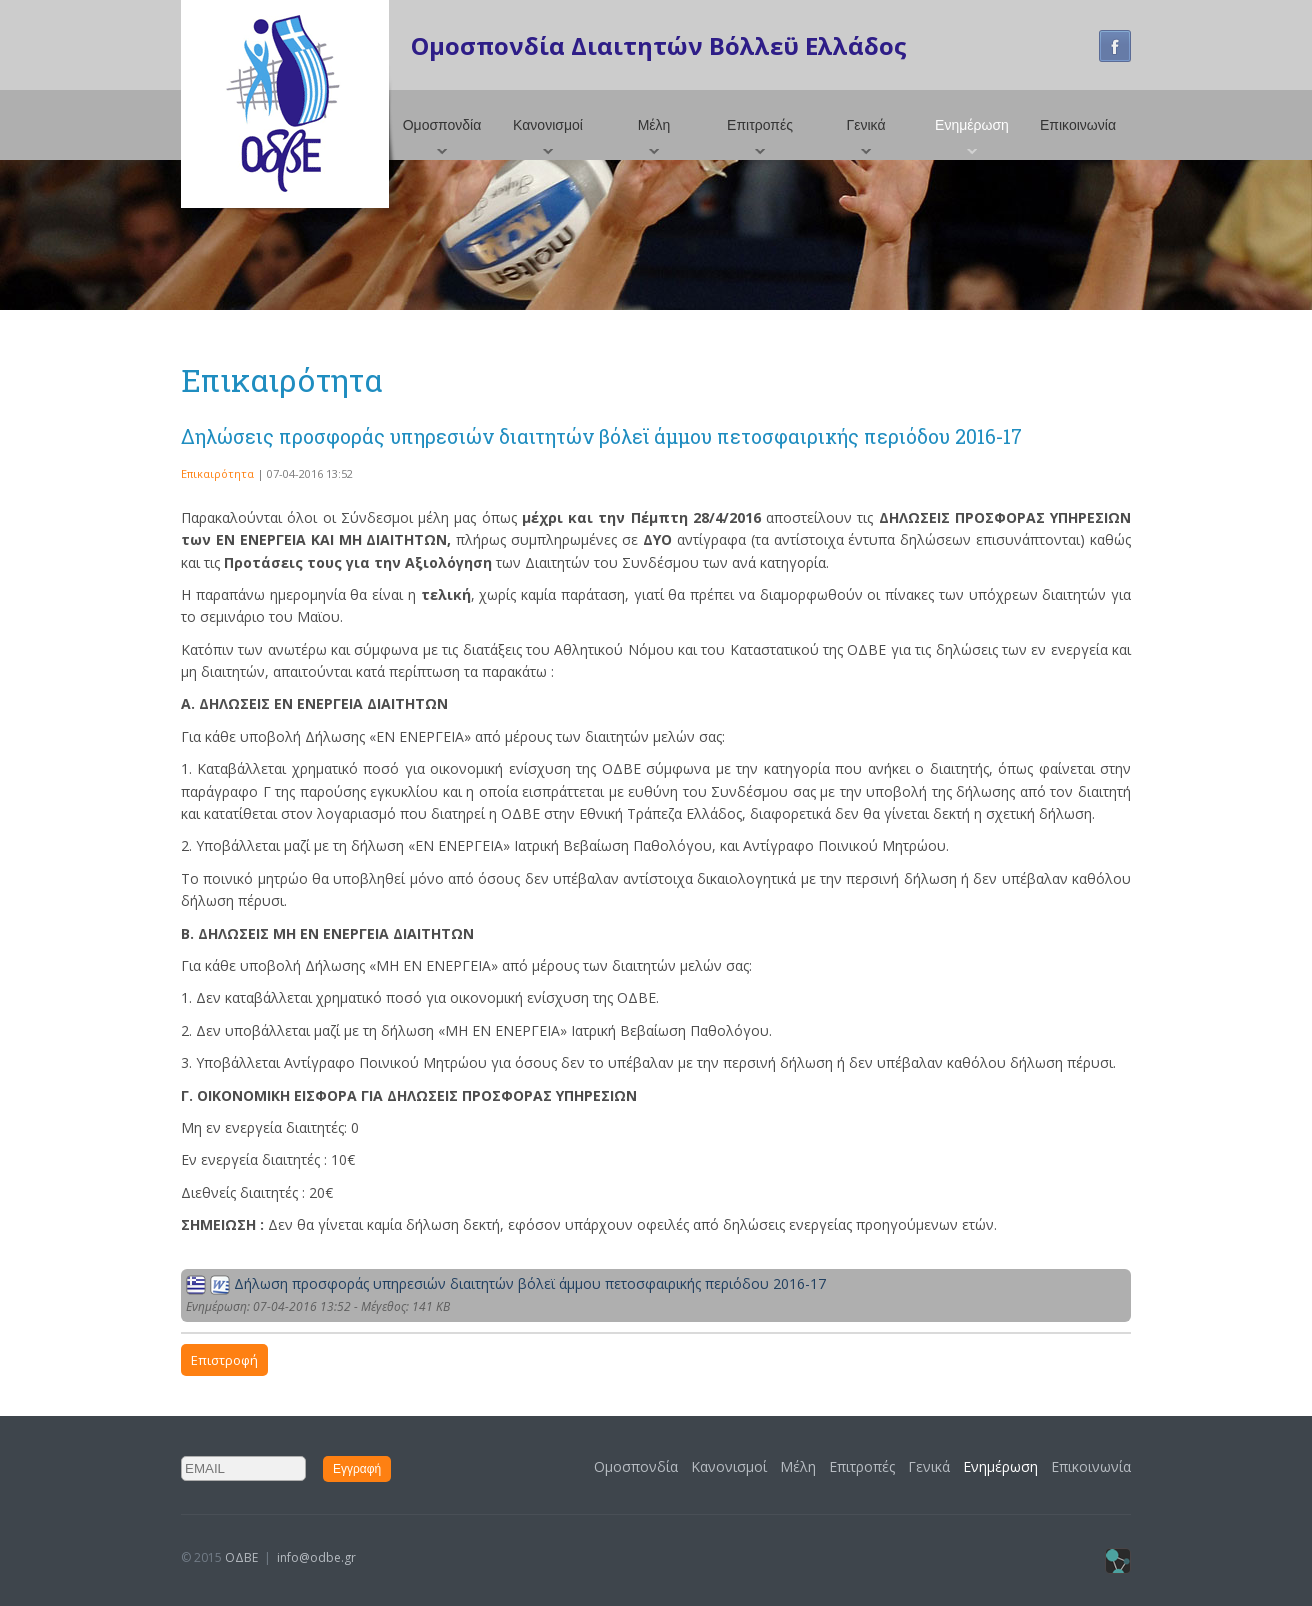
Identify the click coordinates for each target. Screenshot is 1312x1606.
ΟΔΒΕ (241, 1557)
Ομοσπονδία (442, 125)
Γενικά (866, 125)
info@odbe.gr (316, 1557)
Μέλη (654, 125)
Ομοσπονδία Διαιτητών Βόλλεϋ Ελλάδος (659, 45)
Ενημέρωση (972, 125)
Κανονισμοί (548, 125)
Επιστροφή (224, 1360)
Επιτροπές (760, 125)
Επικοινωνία (1078, 125)
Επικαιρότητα (217, 473)
